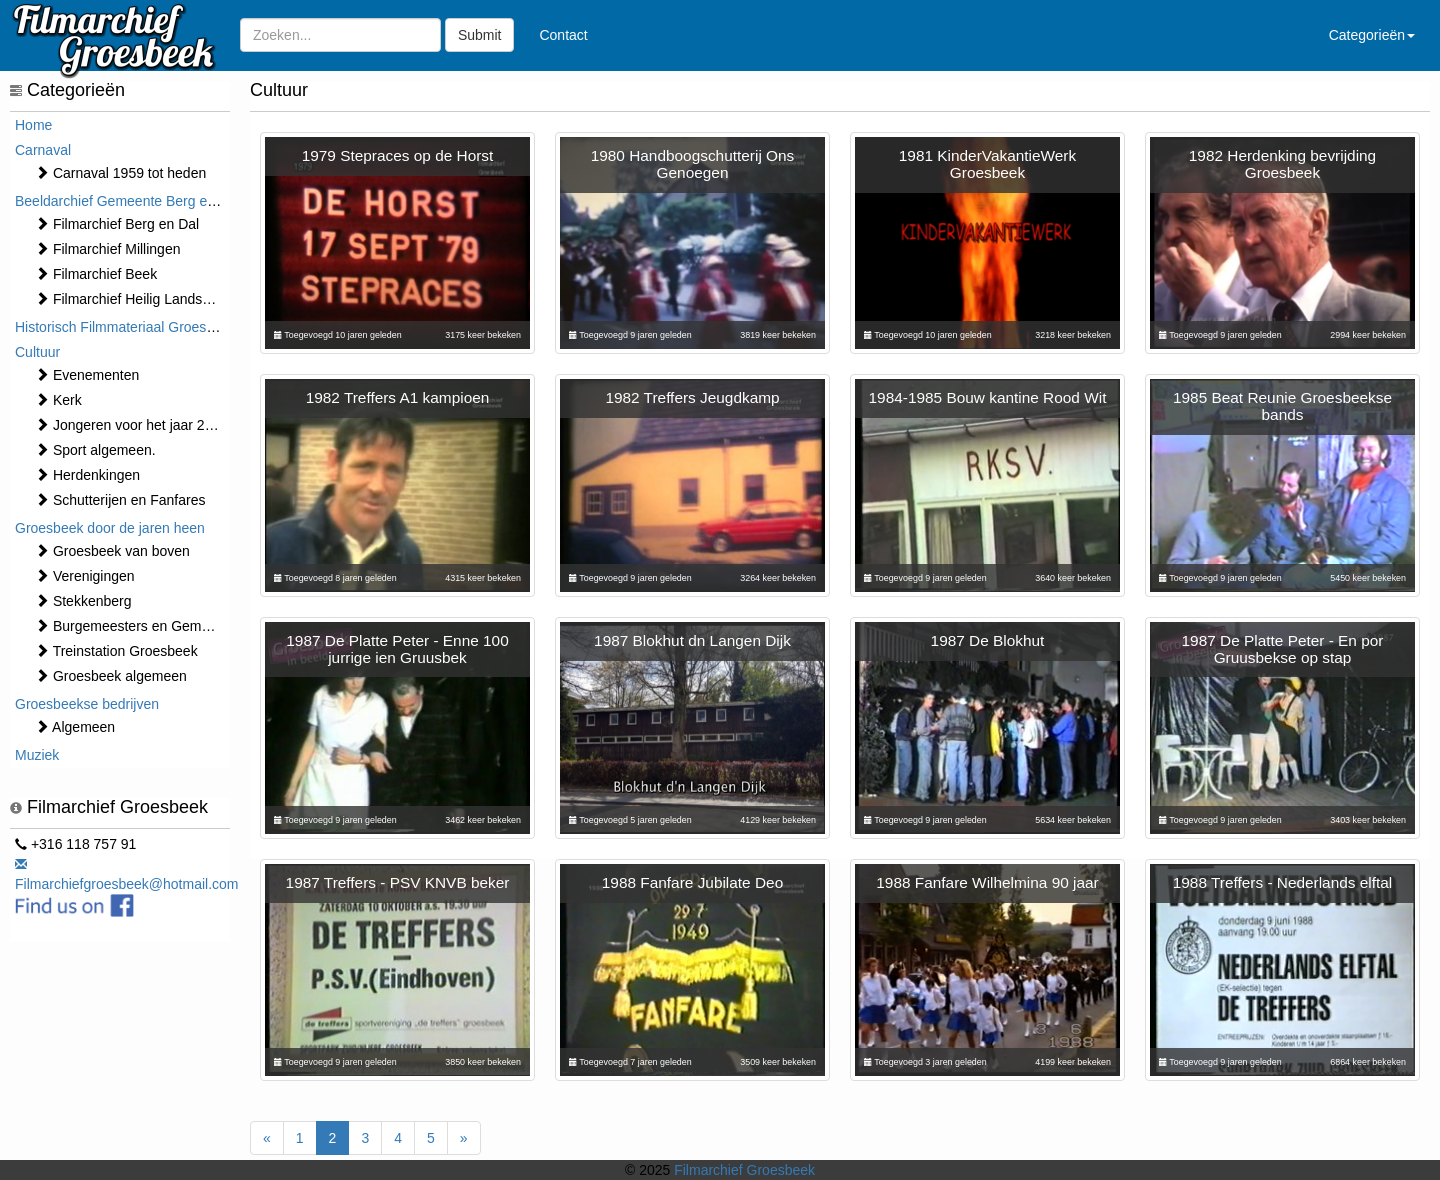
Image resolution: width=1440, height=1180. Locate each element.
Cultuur (37, 352)
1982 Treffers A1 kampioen (398, 397)
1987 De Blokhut (988, 640)
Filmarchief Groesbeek (744, 1170)
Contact (563, 35)
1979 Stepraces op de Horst (398, 155)
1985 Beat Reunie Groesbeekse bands (1282, 406)
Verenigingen (85, 576)
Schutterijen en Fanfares (120, 500)
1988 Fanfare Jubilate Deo (692, 882)
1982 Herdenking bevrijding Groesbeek (1282, 164)
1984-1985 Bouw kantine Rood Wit (988, 397)
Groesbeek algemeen (111, 676)
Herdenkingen (87, 475)
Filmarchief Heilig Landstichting (141, 299)
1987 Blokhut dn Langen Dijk (692, 640)
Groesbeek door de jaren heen (110, 528)
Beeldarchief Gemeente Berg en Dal (127, 201)
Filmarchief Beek (96, 274)
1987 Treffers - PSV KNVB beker (398, 882)
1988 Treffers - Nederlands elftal (1283, 882)
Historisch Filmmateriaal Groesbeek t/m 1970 (155, 327)
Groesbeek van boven (112, 551)
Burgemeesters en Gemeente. (137, 626)
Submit (480, 35)
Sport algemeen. (95, 450)
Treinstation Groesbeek (116, 651)
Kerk (58, 400)
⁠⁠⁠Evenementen (87, 375)
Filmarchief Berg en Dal (117, 224)
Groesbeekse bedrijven (87, 704)
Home (33, 125)
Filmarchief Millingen (107, 249)
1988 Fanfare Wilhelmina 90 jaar (987, 882)
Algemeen (75, 727)
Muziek (37, 755)
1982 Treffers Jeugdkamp (692, 397)
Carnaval (43, 150)
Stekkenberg (83, 601)
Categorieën (1372, 35)
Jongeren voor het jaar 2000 (131, 425)
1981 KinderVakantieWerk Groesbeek (987, 164)
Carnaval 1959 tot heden (120, 173)
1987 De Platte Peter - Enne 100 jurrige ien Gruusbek (397, 649)
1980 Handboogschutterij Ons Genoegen (693, 164)
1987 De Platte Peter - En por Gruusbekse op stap (1283, 649)
